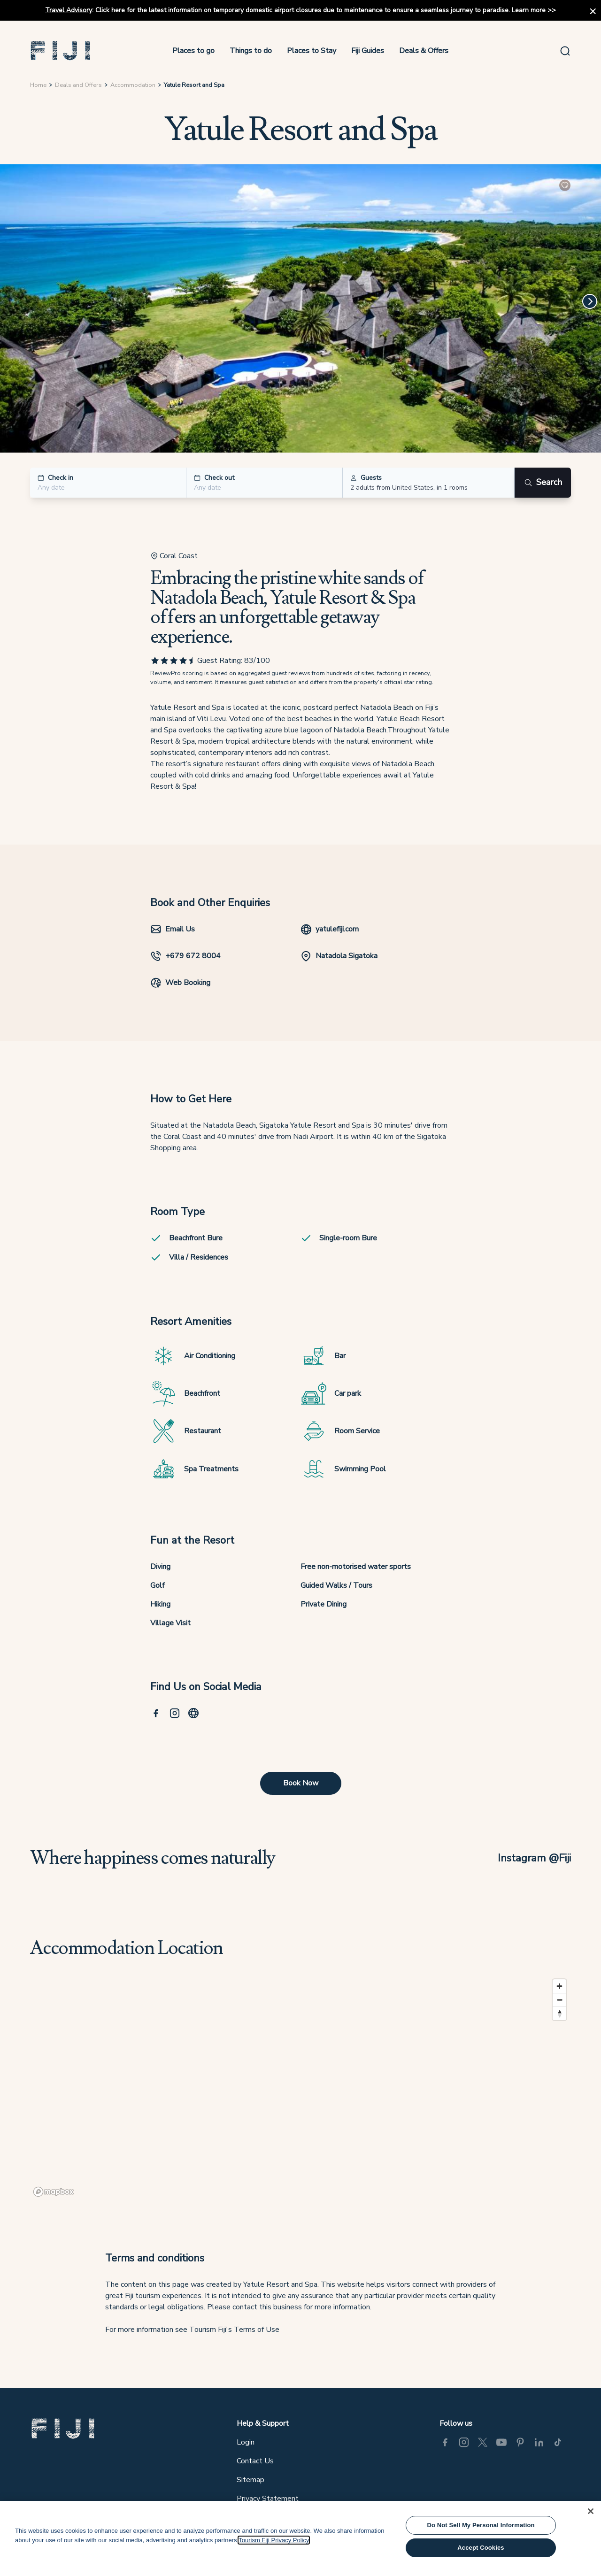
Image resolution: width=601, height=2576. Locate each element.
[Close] (590, 2511)
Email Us (172, 929)
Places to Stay (311, 51)
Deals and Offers (78, 85)
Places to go (193, 51)
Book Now (300, 1783)
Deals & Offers (423, 51)
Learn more (529, 10)
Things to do (251, 51)
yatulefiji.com (329, 929)
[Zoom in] (559, 1986)
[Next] (589, 301)
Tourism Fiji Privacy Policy (274, 2540)
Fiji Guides (367, 51)
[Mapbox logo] (53, 2191)
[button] (60, 51)
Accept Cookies (480, 2547)
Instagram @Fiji (534, 1858)
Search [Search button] (543, 482)
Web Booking (180, 982)
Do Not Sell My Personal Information (480, 2525)
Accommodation (132, 85)
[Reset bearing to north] (559, 2013)
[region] (300, 2087)
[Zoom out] (559, 2000)
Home (38, 85)
